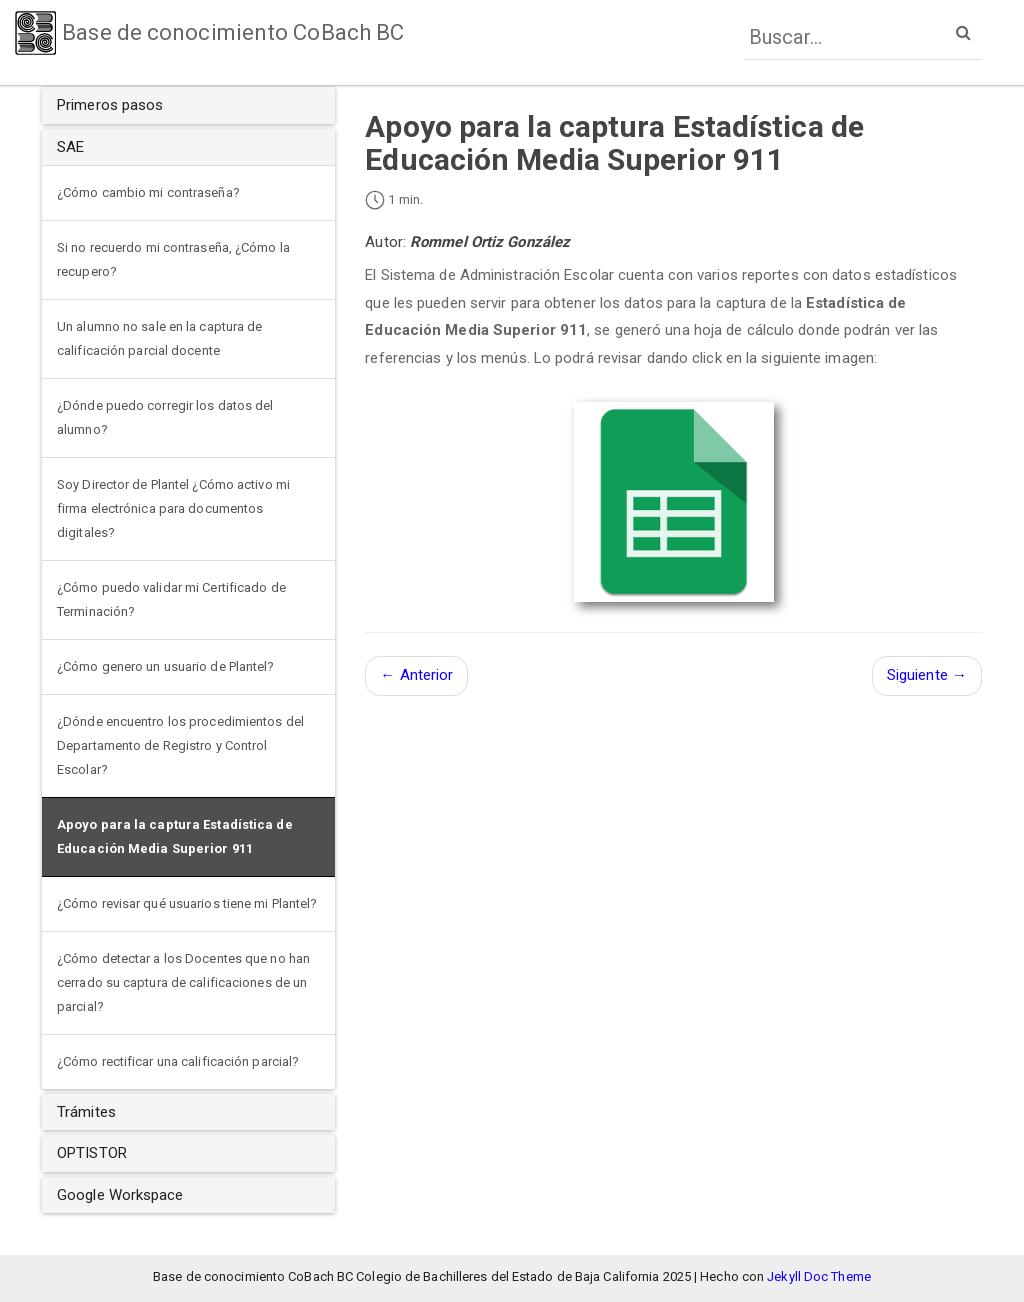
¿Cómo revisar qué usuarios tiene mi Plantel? (187, 903)
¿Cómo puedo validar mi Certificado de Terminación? (171, 599)
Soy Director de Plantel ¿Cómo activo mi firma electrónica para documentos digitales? (173, 508)
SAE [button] (70, 147)
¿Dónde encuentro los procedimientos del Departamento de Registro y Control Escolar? (180, 745)
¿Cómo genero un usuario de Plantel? (166, 666)
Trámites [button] (86, 1112)
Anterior (416, 675)
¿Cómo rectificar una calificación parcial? (178, 1061)
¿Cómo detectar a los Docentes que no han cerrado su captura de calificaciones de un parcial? (183, 982)
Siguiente (927, 675)
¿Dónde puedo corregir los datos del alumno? (165, 417)
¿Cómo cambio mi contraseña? (148, 192)
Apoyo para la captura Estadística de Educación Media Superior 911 (175, 836)
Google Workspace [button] (120, 1195)
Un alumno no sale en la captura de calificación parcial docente (159, 338)
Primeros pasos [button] (110, 105)
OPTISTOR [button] (92, 1153)
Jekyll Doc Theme (819, 1276)
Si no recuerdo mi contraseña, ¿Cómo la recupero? (173, 259)
